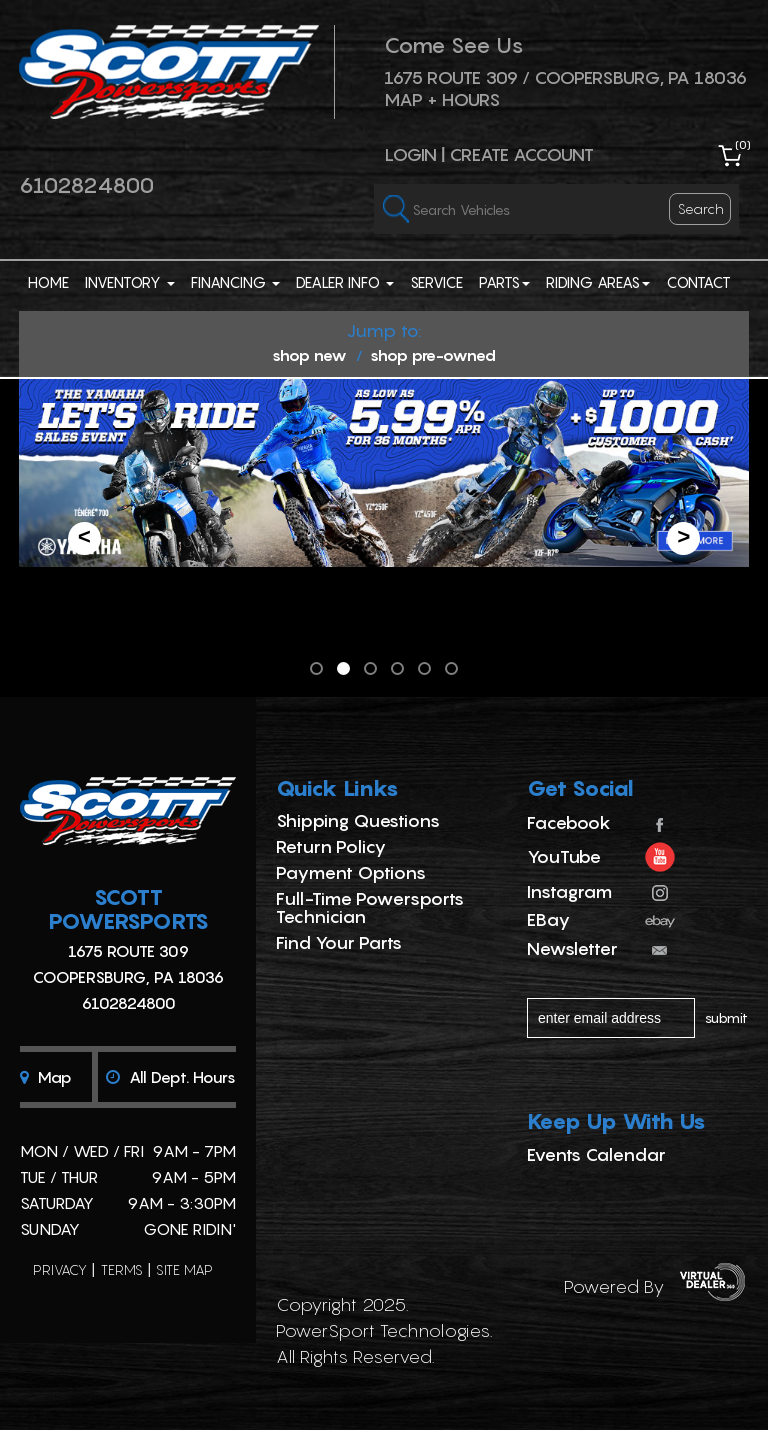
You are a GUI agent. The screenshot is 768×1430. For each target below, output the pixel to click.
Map (46, 1077)
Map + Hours (442, 99)
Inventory (130, 282)
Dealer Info (345, 282)
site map (184, 1269)
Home (48, 282)
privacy (60, 1269)
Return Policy (331, 846)
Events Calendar (596, 1154)
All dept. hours (171, 1077)
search (701, 208)
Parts (504, 282)
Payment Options (351, 872)
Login (410, 154)
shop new (309, 355)
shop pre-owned (433, 355)
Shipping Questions (358, 820)
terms (122, 1269)
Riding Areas (598, 282)
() (743, 144)
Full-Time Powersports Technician (370, 907)
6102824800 (86, 185)
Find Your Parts (339, 942)
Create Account (521, 154)
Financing (235, 282)
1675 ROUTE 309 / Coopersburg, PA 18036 (565, 77)
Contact (698, 282)
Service (436, 282)
